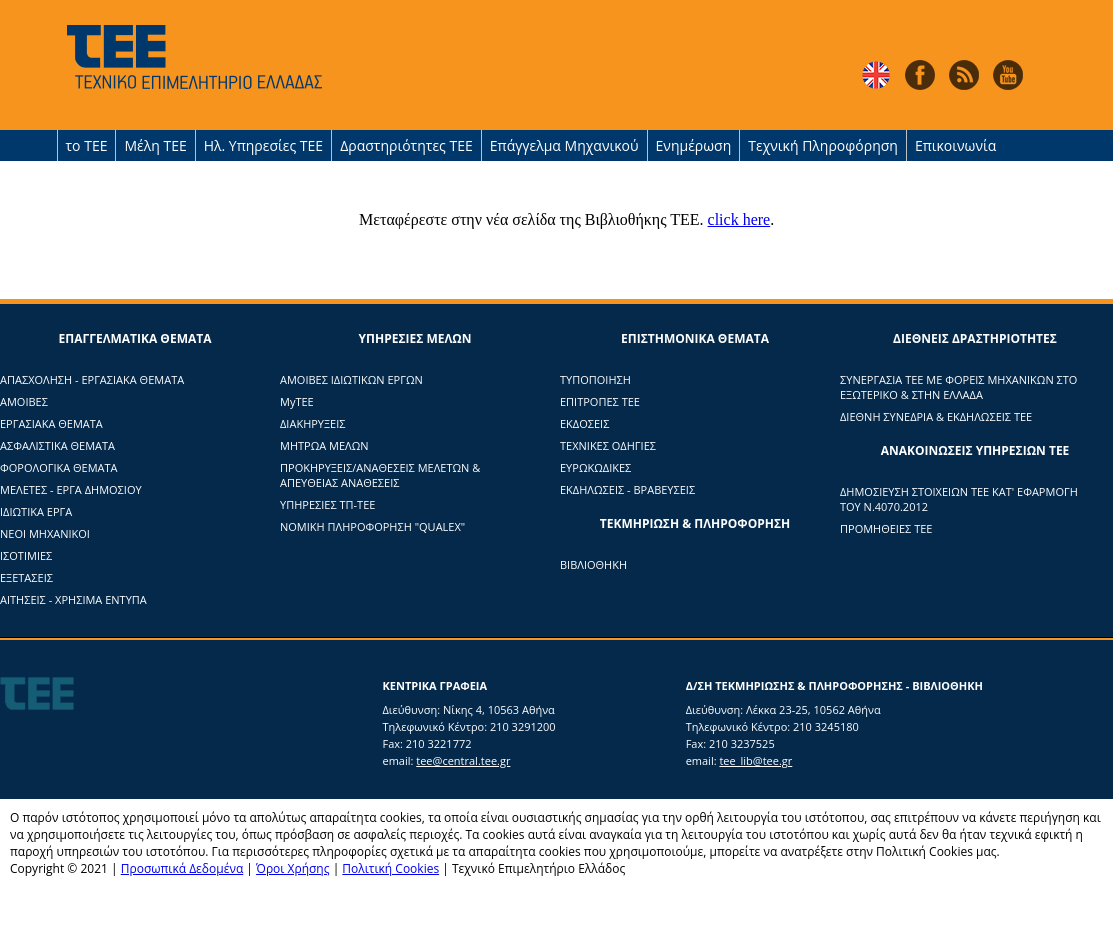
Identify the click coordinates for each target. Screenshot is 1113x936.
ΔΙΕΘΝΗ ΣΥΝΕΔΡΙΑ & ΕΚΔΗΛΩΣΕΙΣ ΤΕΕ (936, 416)
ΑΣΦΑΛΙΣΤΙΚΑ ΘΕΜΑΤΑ (57, 445)
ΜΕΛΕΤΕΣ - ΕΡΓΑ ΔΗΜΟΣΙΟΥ (71, 489)
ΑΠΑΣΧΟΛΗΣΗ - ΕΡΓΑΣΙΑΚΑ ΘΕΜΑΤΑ (92, 379)
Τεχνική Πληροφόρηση (823, 145)
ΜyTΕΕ (297, 401)
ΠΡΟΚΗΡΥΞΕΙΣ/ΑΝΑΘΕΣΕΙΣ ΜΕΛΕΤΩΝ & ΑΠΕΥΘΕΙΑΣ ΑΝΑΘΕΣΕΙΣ (380, 475)
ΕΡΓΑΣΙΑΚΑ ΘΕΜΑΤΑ (51, 423)
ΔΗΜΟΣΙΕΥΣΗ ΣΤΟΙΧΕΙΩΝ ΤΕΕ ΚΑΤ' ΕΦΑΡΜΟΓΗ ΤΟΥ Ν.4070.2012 (959, 499)
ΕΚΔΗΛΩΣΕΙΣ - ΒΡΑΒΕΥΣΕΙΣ (627, 489)
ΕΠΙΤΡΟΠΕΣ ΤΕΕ (600, 401)
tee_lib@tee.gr (755, 760)
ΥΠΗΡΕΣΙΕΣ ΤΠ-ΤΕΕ (327, 504)
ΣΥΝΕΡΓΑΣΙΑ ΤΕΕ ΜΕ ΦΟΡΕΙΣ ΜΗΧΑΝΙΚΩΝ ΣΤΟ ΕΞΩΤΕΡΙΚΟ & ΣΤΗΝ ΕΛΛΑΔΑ (958, 387)
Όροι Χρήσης (292, 868)
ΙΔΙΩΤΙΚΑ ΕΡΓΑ (36, 511)
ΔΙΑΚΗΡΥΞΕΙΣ (312, 423)
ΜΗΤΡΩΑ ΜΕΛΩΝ (324, 445)
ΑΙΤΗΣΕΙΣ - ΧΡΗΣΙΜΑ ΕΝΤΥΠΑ (73, 599)
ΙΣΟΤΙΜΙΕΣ (26, 555)
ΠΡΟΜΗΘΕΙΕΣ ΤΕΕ (886, 528)
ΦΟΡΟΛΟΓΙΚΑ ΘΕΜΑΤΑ (59, 467)
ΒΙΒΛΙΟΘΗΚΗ (593, 564)
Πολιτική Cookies (390, 868)
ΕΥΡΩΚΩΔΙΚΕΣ (595, 467)
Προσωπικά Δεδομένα (182, 868)
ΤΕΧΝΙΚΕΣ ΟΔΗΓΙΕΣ (608, 445)
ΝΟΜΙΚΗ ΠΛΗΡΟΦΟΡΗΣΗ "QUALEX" (372, 526)
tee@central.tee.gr (463, 760)
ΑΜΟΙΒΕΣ (24, 401)
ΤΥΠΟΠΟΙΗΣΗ (595, 379)
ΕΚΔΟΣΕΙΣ (584, 423)
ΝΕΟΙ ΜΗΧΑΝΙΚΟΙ (45, 533)
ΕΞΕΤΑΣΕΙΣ (26, 577)
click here (739, 219)
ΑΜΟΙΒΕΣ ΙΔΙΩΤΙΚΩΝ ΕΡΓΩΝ (351, 379)
